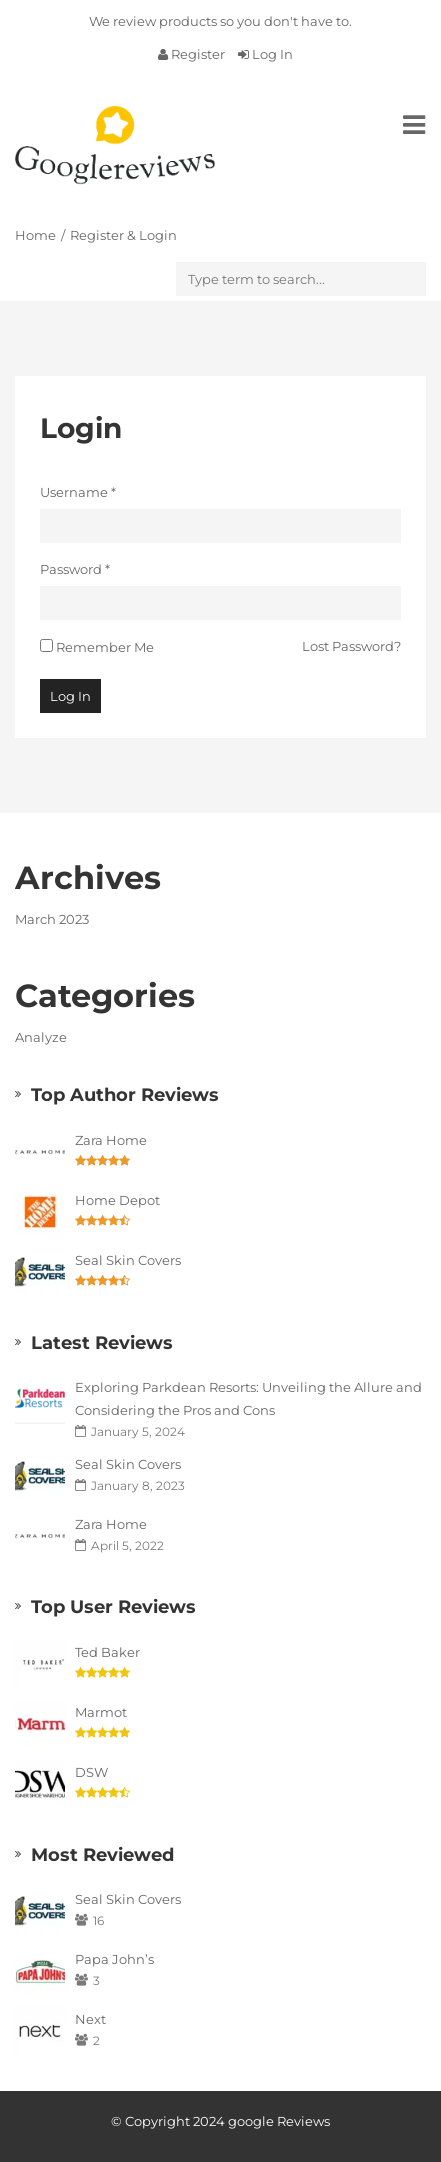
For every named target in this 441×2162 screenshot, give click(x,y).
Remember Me (105, 647)
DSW (91, 1772)
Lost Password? (351, 646)
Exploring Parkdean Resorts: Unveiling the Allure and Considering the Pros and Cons (248, 1398)
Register (193, 54)
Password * (75, 569)
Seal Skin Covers (128, 1260)
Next (90, 2019)
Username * (78, 492)
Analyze (41, 1037)
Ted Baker (107, 1652)
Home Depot (117, 1200)
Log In (265, 54)
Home (35, 235)
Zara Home (111, 1140)
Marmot (101, 1712)
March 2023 (52, 919)
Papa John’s (114, 1959)
